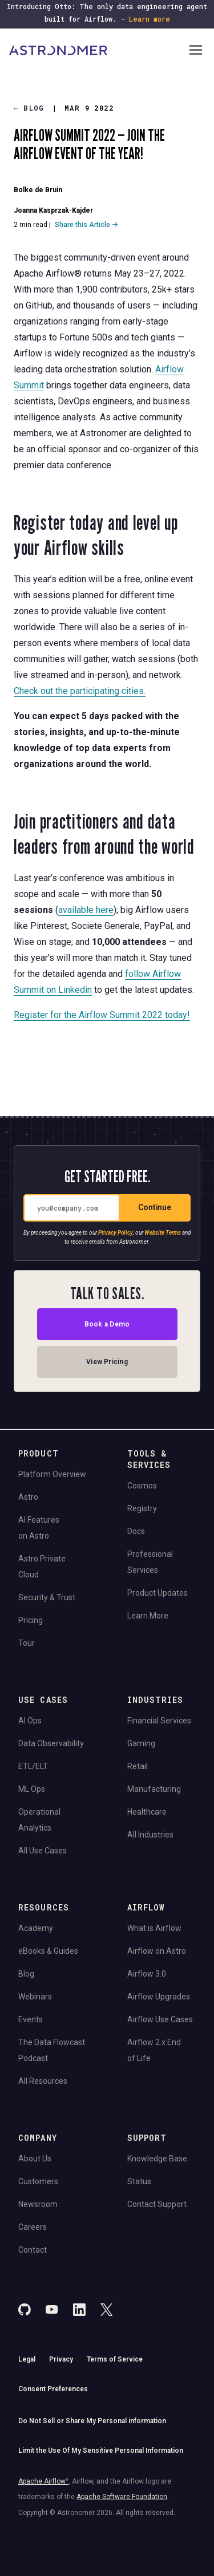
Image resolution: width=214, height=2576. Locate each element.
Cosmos (142, 1485)
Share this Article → (86, 225)
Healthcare (147, 1811)
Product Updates (157, 1592)
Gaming (141, 1743)
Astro (28, 1497)
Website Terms (162, 1233)
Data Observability (51, 1743)
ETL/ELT (33, 1766)
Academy (35, 1928)
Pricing (30, 1620)
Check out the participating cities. (80, 690)
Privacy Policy (115, 1233)
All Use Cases (42, 1850)
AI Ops (30, 1720)
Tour (26, 1643)
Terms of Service (115, 2359)
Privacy (61, 2359)
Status (139, 2181)
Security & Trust (46, 1597)
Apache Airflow (43, 2481)
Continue (154, 1207)
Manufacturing (154, 1789)
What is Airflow (154, 1928)
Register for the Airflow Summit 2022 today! (102, 1014)
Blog (29, 108)
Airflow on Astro (156, 1951)
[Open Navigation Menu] (196, 51)
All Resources (42, 2081)
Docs (136, 1531)
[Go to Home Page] (98, 50)
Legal (26, 2359)
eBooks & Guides (48, 1951)
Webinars (35, 1996)
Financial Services (159, 1720)
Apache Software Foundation (121, 2497)
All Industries (150, 1834)
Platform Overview (52, 1474)
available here (86, 909)
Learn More (147, 1615)
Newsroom (38, 2204)
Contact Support (157, 2204)
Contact (32, 2249)
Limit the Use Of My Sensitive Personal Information (100, 2451)
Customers (38, 2181)
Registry (142, 1508)
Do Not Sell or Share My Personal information (92, 2421)
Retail (137, 1766)
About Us (34, 2158)
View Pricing (107, 1362)
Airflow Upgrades (158, 1996)
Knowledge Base (157, 2158)
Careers (32, 2227)
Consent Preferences (53, 2389)
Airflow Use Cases (160, 2019)
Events (30, 2019)
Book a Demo (107, 1325)
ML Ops (31, 1789)
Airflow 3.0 (146, 1973)
